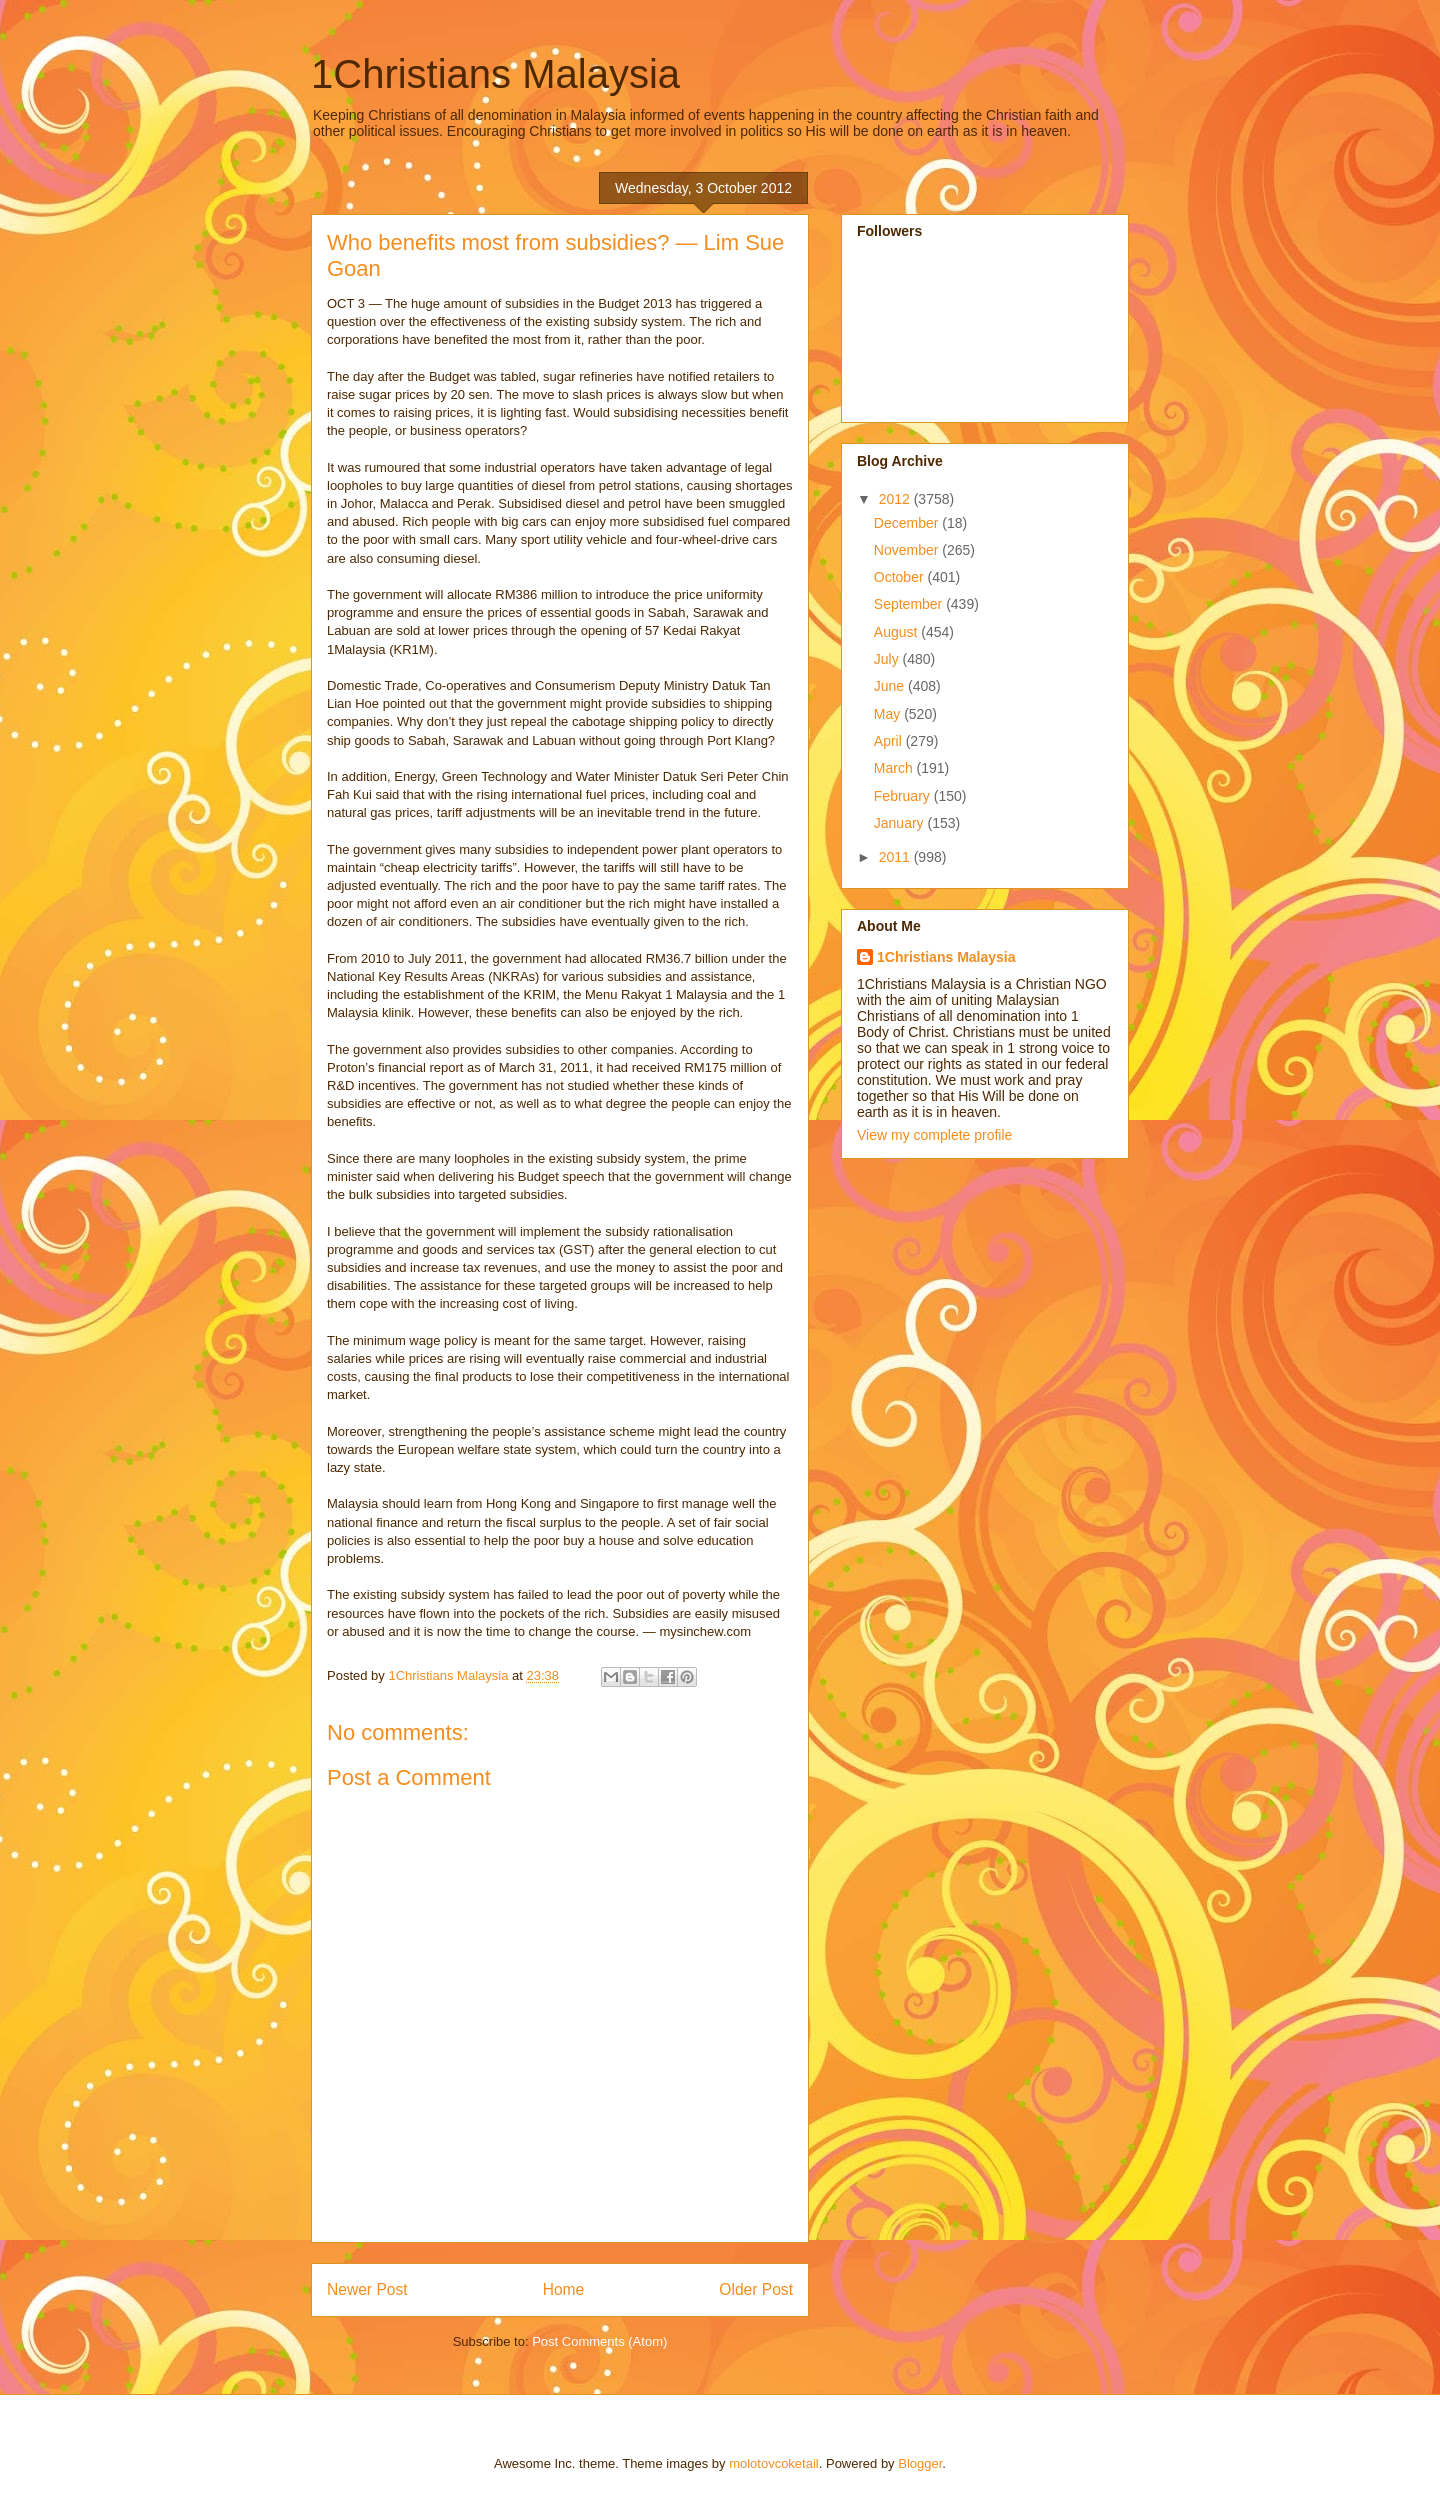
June (891, 686)
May (889, 714)
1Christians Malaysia (495, 74)
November (908, 550)
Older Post (756, 2289)
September (910, 604)
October (901, 577)
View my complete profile (934, 1135)
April (890, 741)
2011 (896, 857)
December (908, 523)
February (904, 796)
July (888, 659)
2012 (896, 499)
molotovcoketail (774, 2463)
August (897, 632)
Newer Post (367, 2289)
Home (564, 2289)
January (901, 823)
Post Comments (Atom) (599, 2341)
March (895, 768)
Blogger (920, 2463)
